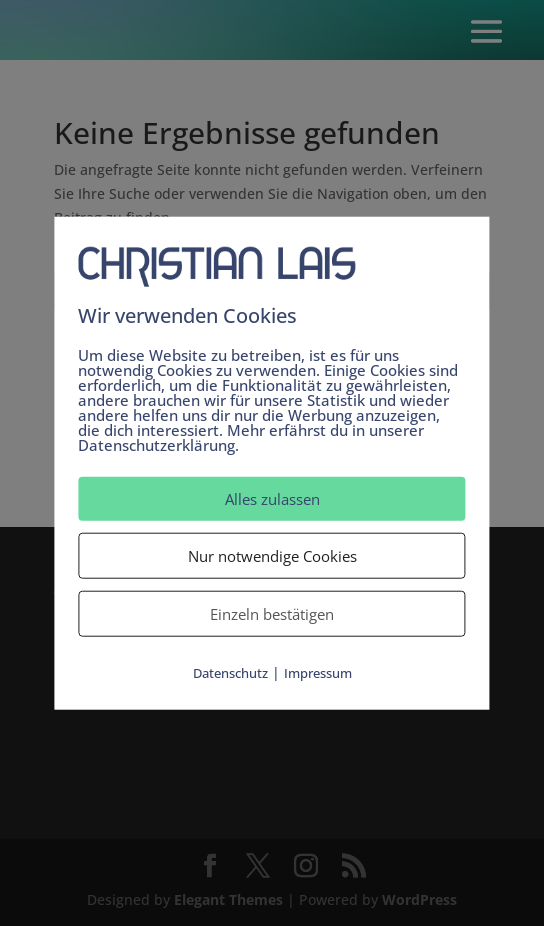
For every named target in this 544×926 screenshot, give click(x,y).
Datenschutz (230, 673)
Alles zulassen (272, 499)
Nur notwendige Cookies (272, 556)
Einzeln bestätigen (272, 614)
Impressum (318, 673)
